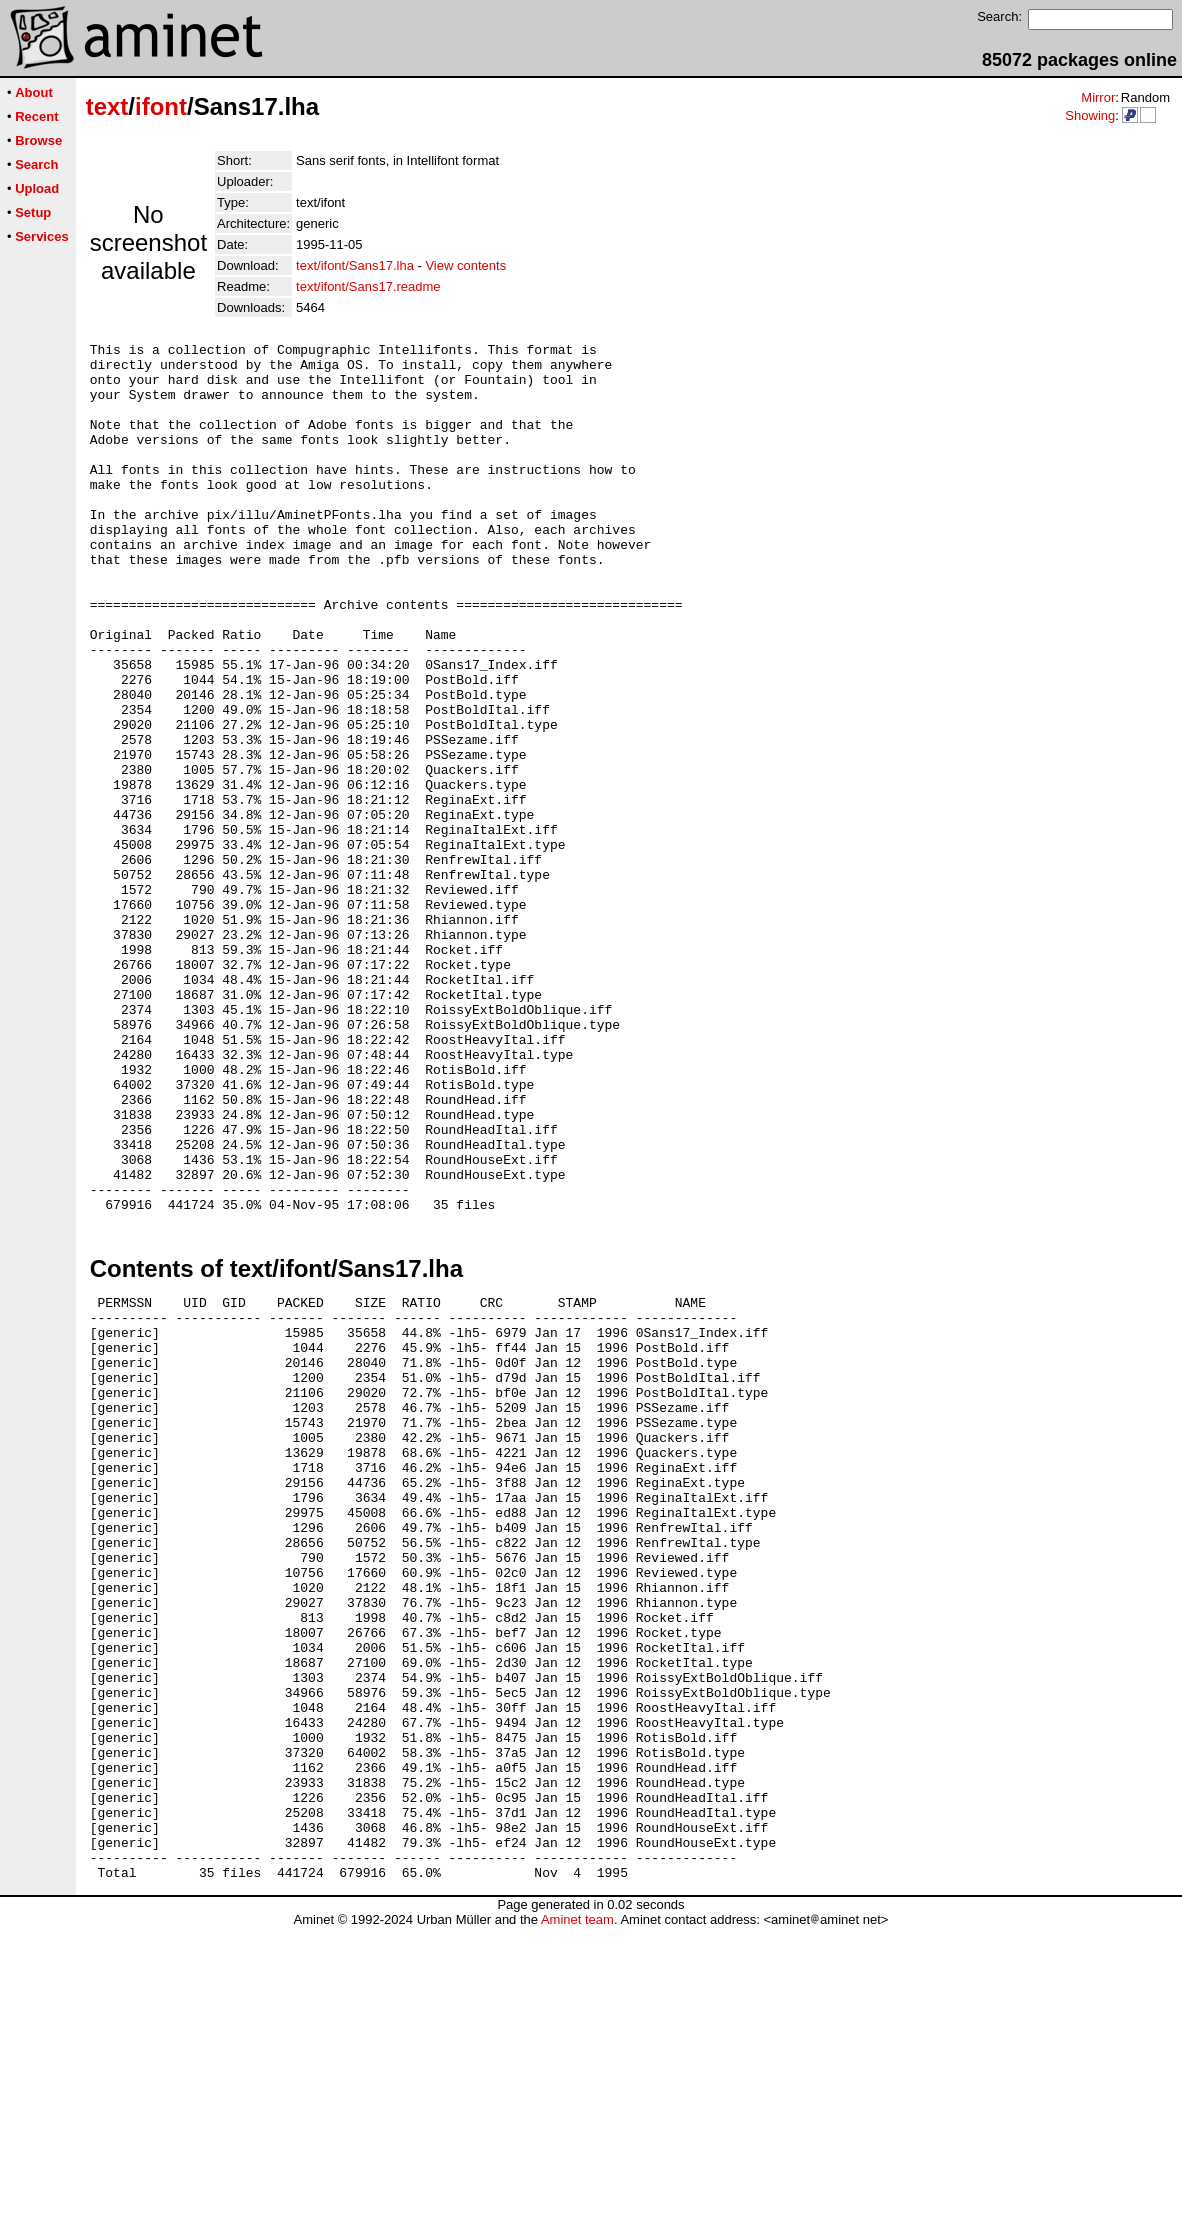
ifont (161, 106)
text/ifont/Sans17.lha (355, 265)
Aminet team (577, 2210)
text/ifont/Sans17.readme (368, 286)
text (107, 106)
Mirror (1098, 97)
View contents (465, 265)
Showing (1090, 115)
